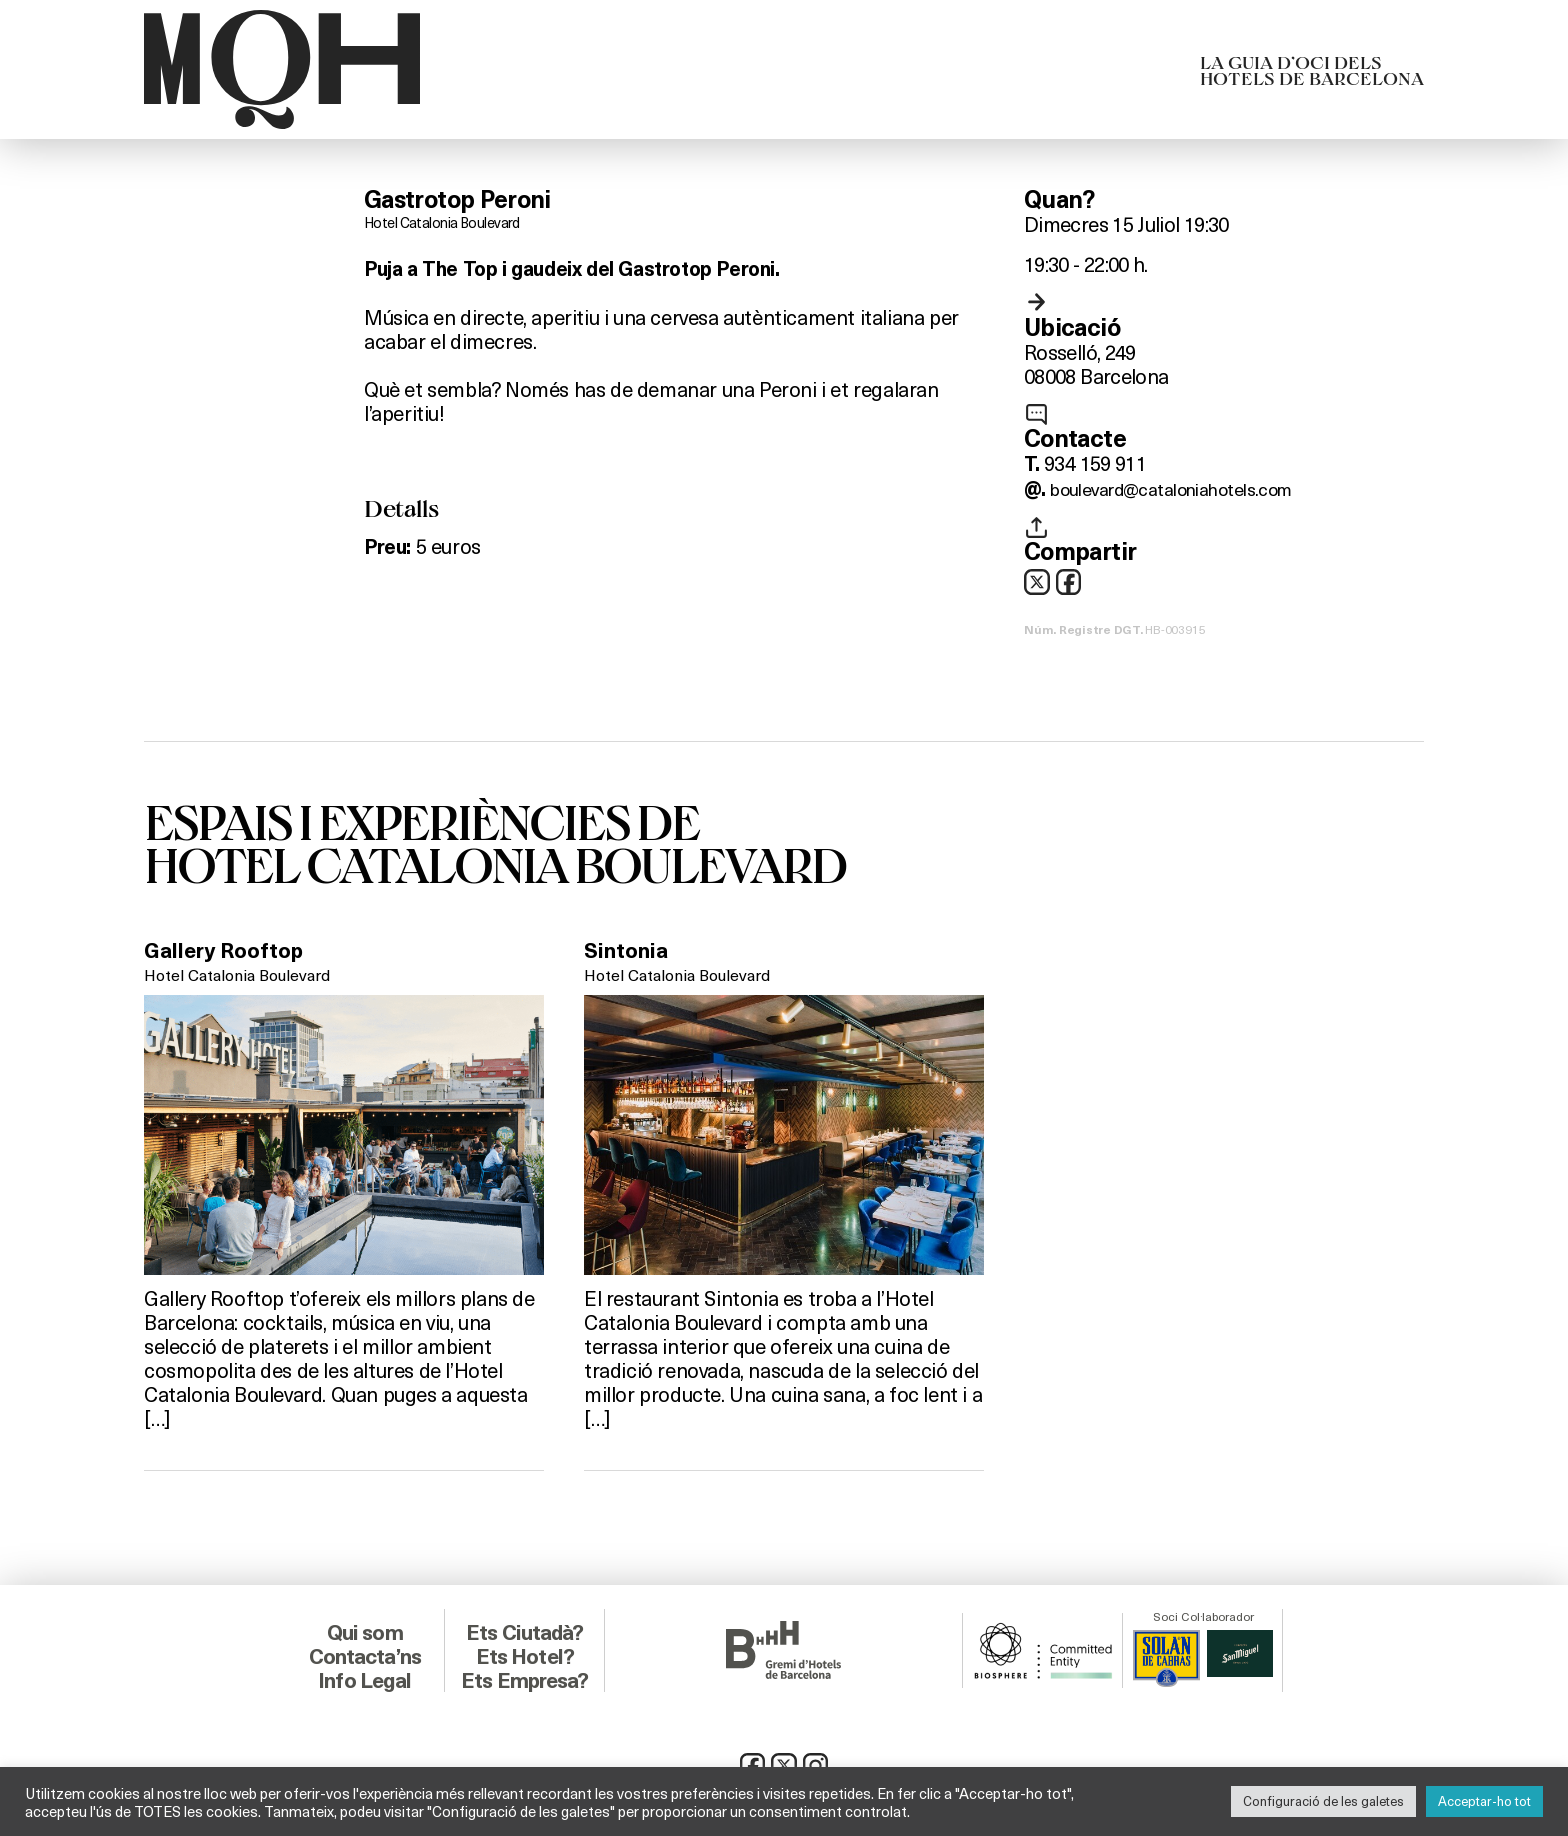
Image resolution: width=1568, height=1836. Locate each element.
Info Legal (364, 1677)
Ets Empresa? (525, 1677)
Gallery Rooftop (234, 954)
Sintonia (632, 954)
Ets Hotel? (524, 1653)
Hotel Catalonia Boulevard (449, 221)
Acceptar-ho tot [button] (1484, 1801)
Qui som (364, 1629)
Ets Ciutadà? (524, 1629)
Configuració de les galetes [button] (1323, 1801)
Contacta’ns (365, 1653)
